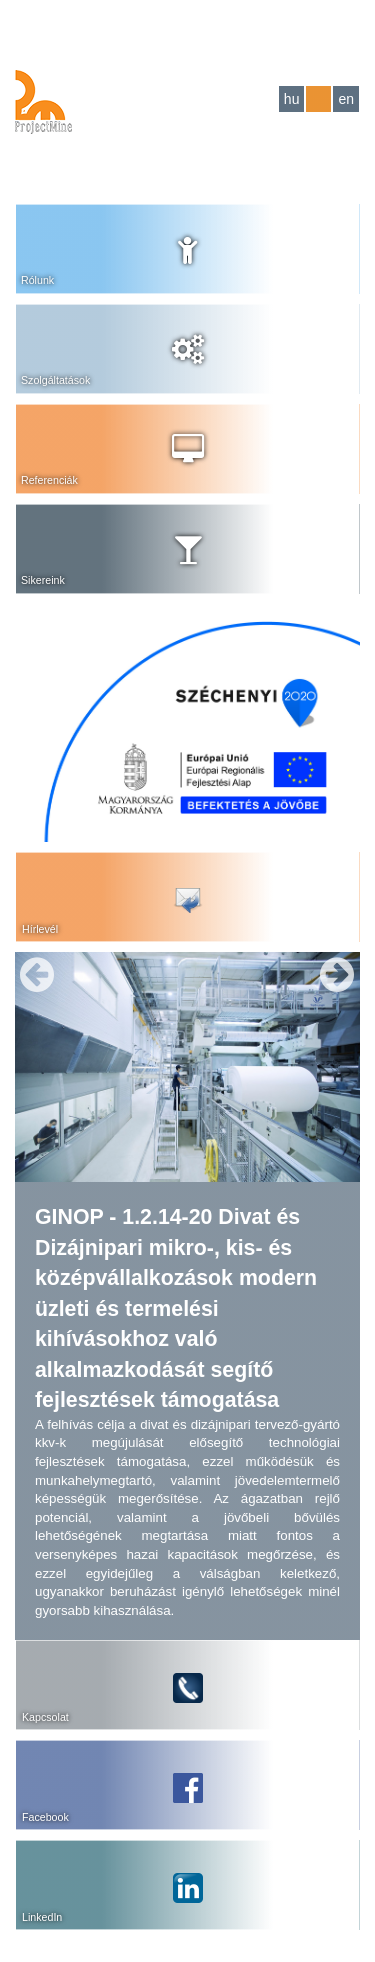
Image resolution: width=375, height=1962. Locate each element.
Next (337, 975)
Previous (37, 975)
